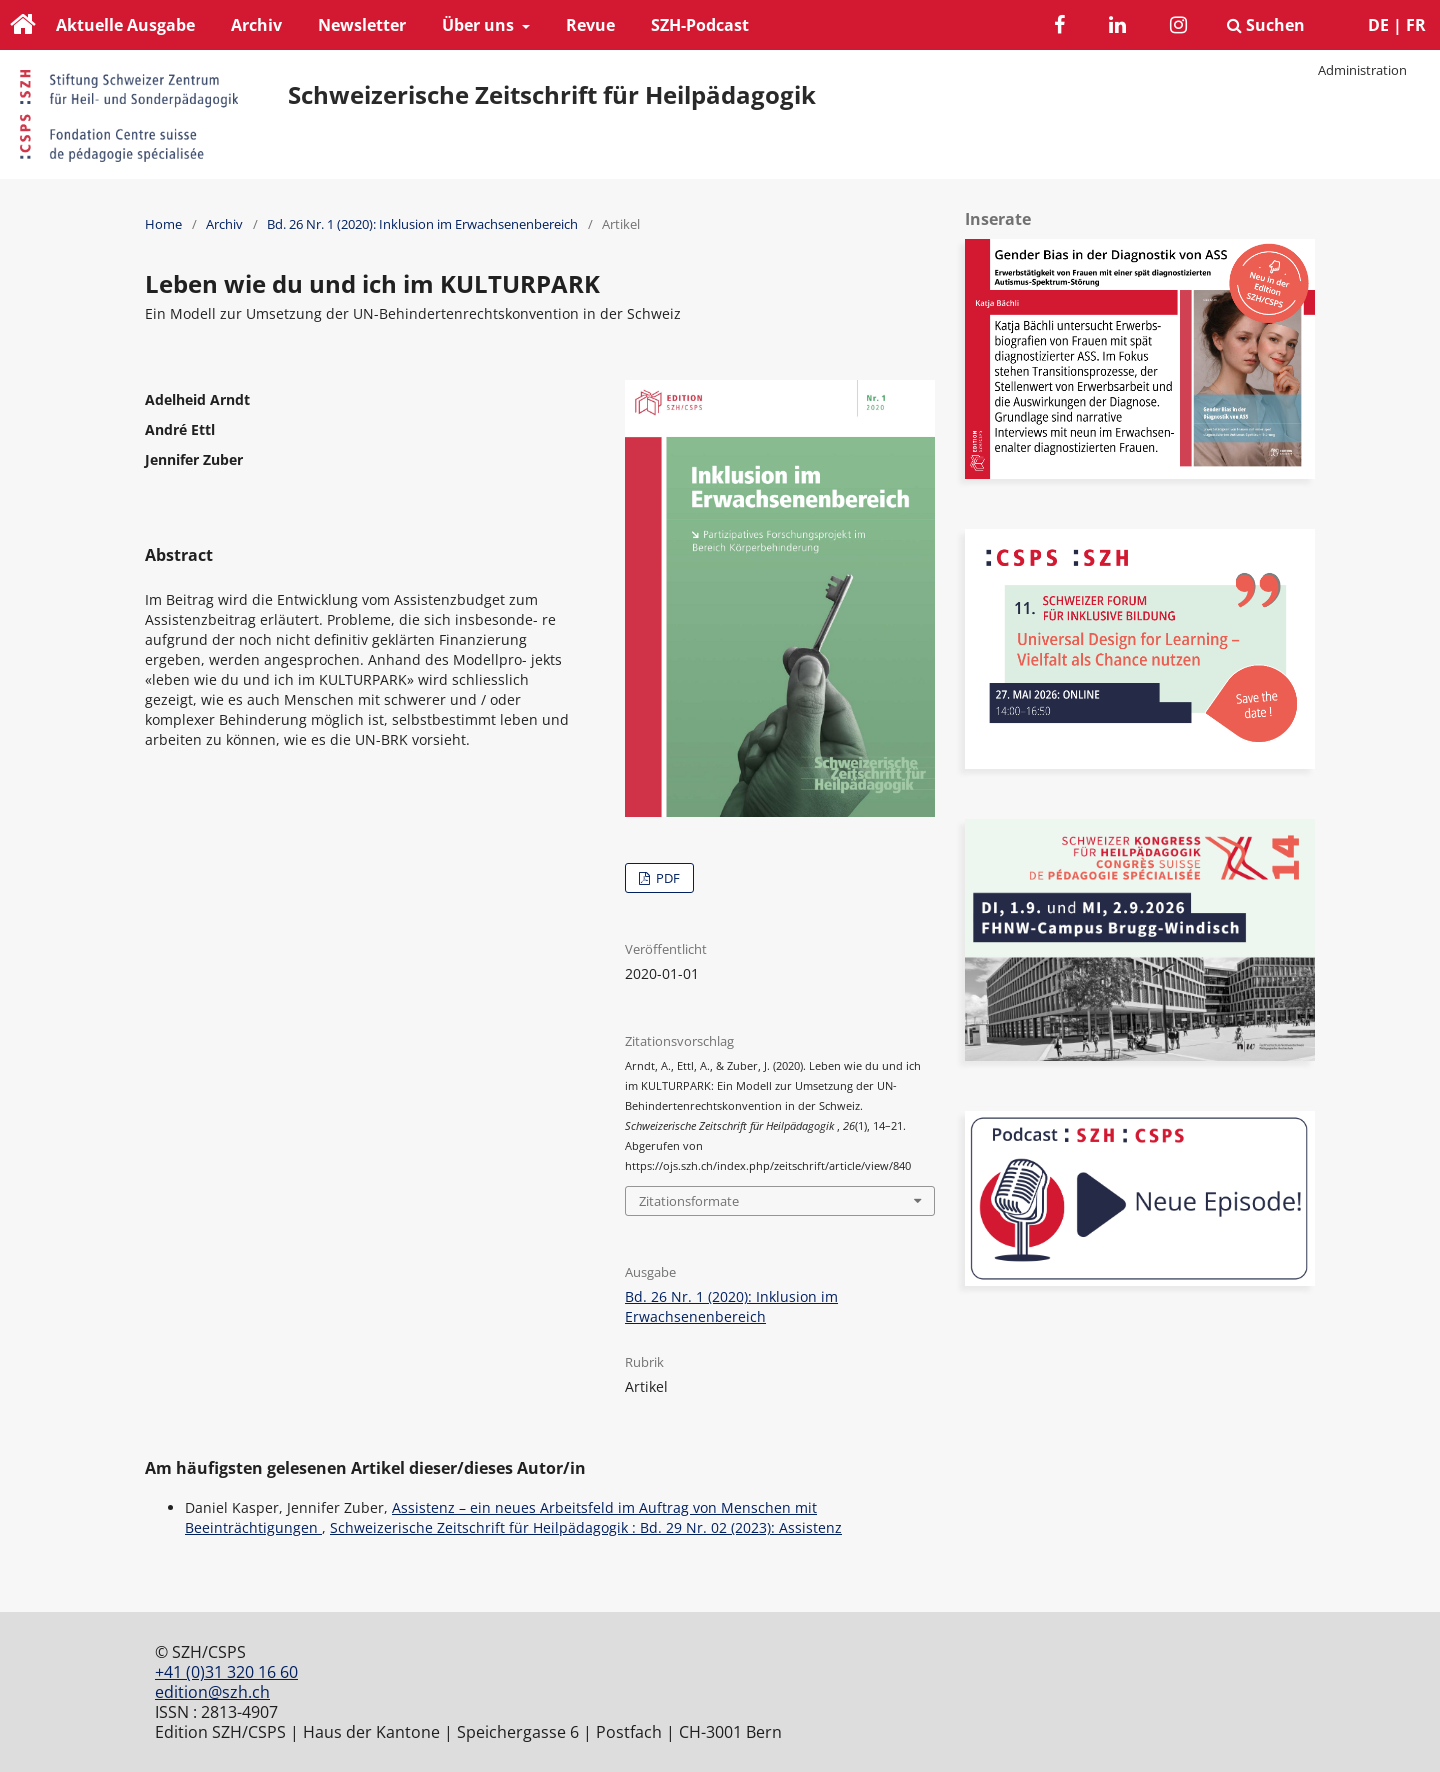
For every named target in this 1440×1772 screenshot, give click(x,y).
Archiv (256, 25)
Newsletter (362, 25)
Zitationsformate (689, 1201)
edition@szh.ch (212, 1692)
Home (163, 224)
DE (1378, 25)
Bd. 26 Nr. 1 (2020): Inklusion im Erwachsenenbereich (422, 224)
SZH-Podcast (700, 25)
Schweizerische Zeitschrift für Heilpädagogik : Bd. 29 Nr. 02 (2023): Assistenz (586, 1527)
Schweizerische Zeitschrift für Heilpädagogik (552, 95)
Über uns (480, 25)
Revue (590, 25)
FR (1416, 25)
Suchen (1266, 25)
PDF (666, 878)
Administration (1362, 70)
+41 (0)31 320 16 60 (226, 1672)
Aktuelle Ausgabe (125, 25)
